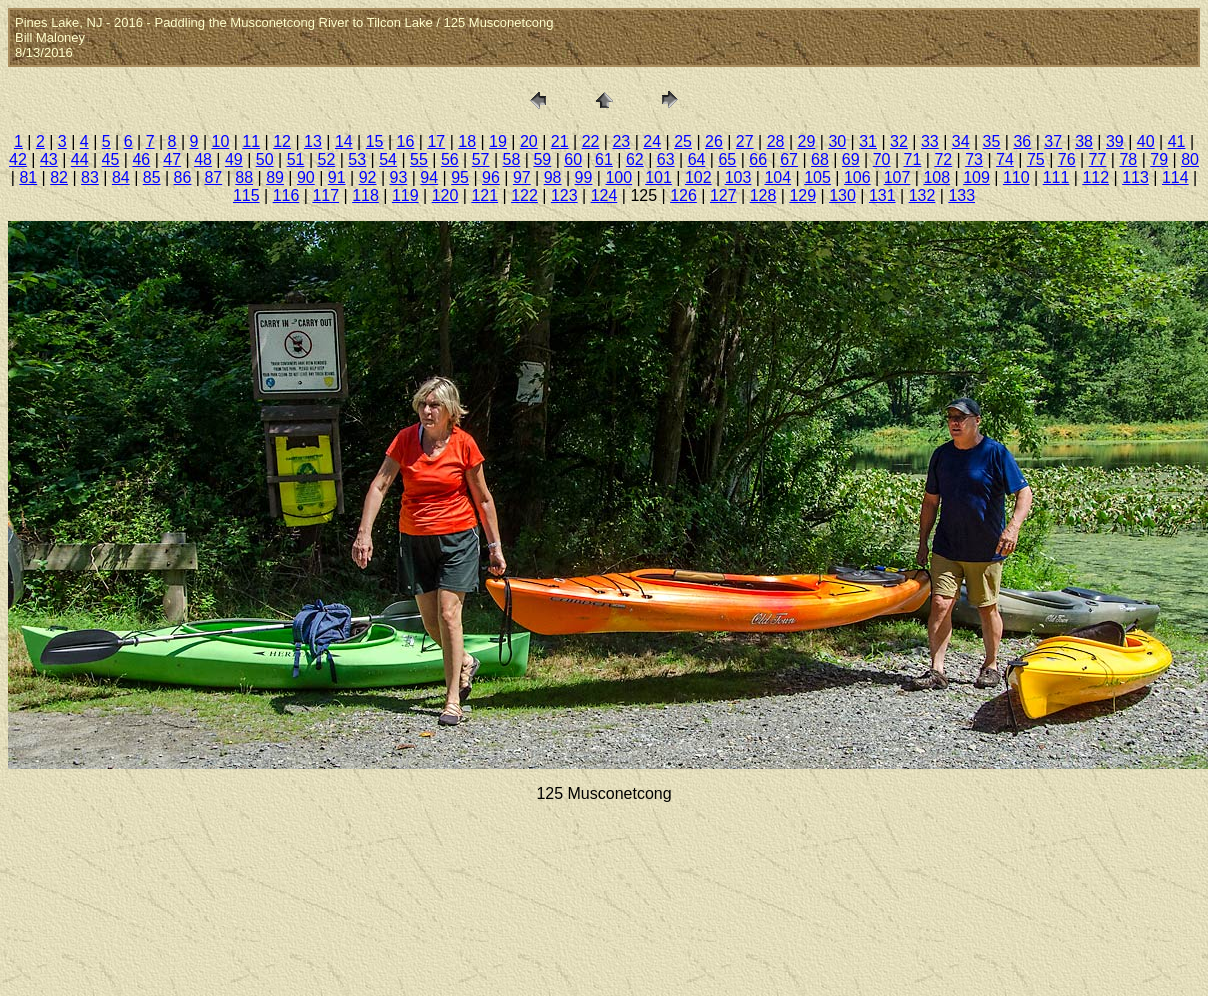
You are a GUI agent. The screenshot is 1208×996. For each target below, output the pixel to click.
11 (251, 141)
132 (922, 195)
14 (344, 141)
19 (498, 141)
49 (234, 159)
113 (1135, 177)
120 (445, 195)
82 (59, 177)
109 (976, 177)
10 (221, 141)
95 (460, 177)
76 (1067, 159)
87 (213, 177)
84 (121, 177)
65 (727, 159)
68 (820, 159)
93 (399, 177)
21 (560, 141)
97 (522, 177)
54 (388, 159)
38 (1084, 141)
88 (244, 177)
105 (817, 177)
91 (337, 177)
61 (604, 159)
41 (1177, 141)
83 (90, 177)
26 (714, 141)
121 (484, 195)
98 (553, 177)
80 (1190, 159)
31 (868, 141)
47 (172, 159)
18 (467, 141)
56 (450, 159)
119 (405, 195)
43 (49, 159)
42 (18, 159)
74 (1005, 159)
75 (1036, 159)
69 (851, 159)
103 (738, 177)
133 (961, 195)
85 (152, 177)
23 (621, 141)
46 (141, 159)
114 (1175, 177)
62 (635, 159)
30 (837, 141)
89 (275, 177)
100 (618, 177)
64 (697, 159)
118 (365, 195)
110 (1016, 177)
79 (1159, 159)
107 (897, 177)
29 (807, 141)
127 (723, 195)
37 (1053, 141)
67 (789, 159)
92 (368, 177)
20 (529, 141)
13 (313, 141)
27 (745, 141)
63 (666, 159)
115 (246, 195)
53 (357, 159)
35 (992, 141)
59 (542, 159)
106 (857, 177)
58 (512, 159)
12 (282, 141)
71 (913, 159)
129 (802, 195)
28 (776, 141)
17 (436, 141)
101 (658, 177)
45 (111, 159)
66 (758, 159)
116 (286, 195)
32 (899, 141)
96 (491, 177)
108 (936, 177)
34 (961, 141)
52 (327, 159)
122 (524, 195)
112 (1095, 177)
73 (974, 159)
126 (683, 195)
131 (882, 195)
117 (325, 195)
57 (481, 159)
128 (763, 195)
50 (265, 159)
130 (842, 195)
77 (1098, 159)
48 (203, 159)
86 (183, 177)
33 (930, 141)
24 (652, 141)
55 (419, 159)
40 (1146, 141)
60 (573, 159)
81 (28, 177)
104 (777, 177)
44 (80, 159)
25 (683, 141)
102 (698, 177)
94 (429, 177)
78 (1128, 159)
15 (375, 141)
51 (296, 159)
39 (1115, 141)
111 (1056, 177)
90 (306, 177)
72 (943, 159)
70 (882, 159)
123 (564, 195)
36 (1022, 141)
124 (604, 195)
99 (584, 177)
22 (591, 141)
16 (406, 141)
